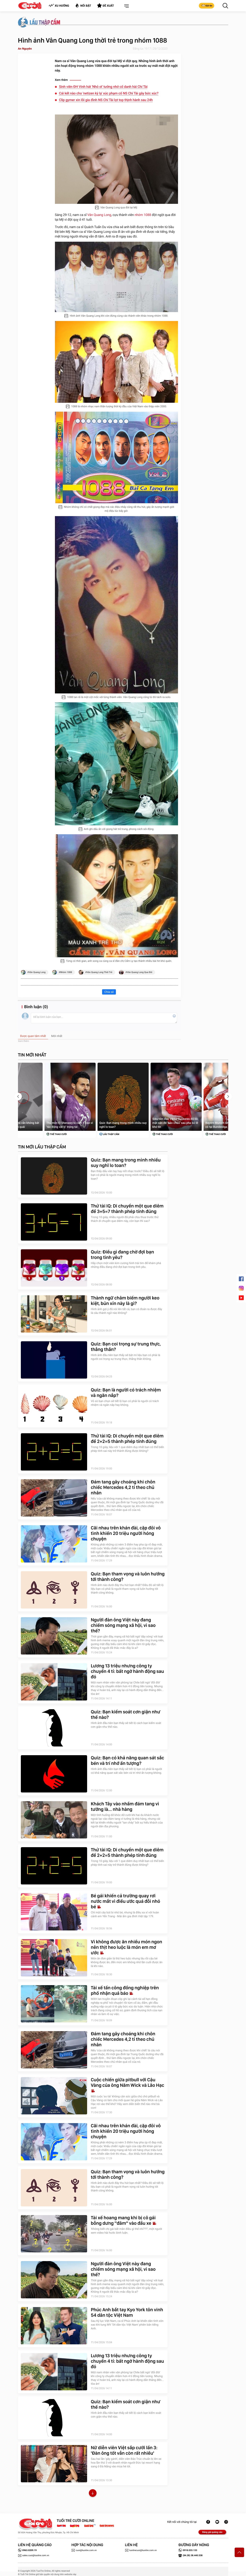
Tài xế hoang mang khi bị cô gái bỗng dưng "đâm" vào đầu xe (123, 2220)
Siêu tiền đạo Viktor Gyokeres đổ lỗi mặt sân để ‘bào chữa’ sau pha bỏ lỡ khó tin (175, 1123)
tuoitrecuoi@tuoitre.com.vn (141, 2550)
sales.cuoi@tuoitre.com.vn (33, 2555)
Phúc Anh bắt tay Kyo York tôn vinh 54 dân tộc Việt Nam (127, 2312)
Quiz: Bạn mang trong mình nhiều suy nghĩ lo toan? (123, 1125)
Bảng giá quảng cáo (212, 2532)
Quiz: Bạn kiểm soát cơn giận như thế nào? (125, 1714)
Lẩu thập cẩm (109, 1134)
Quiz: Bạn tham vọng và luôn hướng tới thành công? (128, 1576)
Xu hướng (58, 5)
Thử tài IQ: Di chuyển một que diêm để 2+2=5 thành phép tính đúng (127, 1438)
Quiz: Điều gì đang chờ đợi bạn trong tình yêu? (122, 1254)
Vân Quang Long (99, 215)
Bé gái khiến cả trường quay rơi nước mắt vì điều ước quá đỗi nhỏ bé (125, 1901)
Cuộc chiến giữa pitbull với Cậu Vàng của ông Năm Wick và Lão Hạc (127, 2085)
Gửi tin (206, 5)
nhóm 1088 (143, 215)
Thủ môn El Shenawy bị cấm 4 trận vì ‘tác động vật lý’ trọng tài (69, 1125)
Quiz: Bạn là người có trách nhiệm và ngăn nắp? (126, 1392)
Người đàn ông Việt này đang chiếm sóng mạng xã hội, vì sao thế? (123, 1625)
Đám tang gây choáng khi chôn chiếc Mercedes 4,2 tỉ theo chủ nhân (123, 1487)
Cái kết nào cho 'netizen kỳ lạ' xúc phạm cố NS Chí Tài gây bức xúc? (109, 93)
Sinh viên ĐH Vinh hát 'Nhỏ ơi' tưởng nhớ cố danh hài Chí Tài (103, 87)
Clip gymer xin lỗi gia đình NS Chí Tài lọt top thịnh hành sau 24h (106, 100)
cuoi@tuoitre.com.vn (84, 2550)
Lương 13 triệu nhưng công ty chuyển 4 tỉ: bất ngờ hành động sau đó (127, 1671)
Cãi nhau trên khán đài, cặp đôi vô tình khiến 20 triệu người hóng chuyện (126, 1533)
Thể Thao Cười (56, 1134)
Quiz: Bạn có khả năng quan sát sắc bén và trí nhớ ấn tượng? (127, 1760)
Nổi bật (83, 5)
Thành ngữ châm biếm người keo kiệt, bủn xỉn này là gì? (125, 1300)
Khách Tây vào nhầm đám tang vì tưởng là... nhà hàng (125, 1806)
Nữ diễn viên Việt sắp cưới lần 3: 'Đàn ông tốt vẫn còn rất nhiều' (124, 2450)
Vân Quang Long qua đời (139, 972)
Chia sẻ (109, 992)
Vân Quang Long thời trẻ (99, 972)
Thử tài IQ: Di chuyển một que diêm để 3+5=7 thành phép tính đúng (127, 1208)
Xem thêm (23, 1041)
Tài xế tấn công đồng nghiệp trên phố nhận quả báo (125, 1990)
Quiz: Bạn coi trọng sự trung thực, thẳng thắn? (126, 1346)
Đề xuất (105, 5)
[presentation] (18, 1096)
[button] (126, 6)
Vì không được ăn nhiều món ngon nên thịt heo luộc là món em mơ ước (126, 1947)
